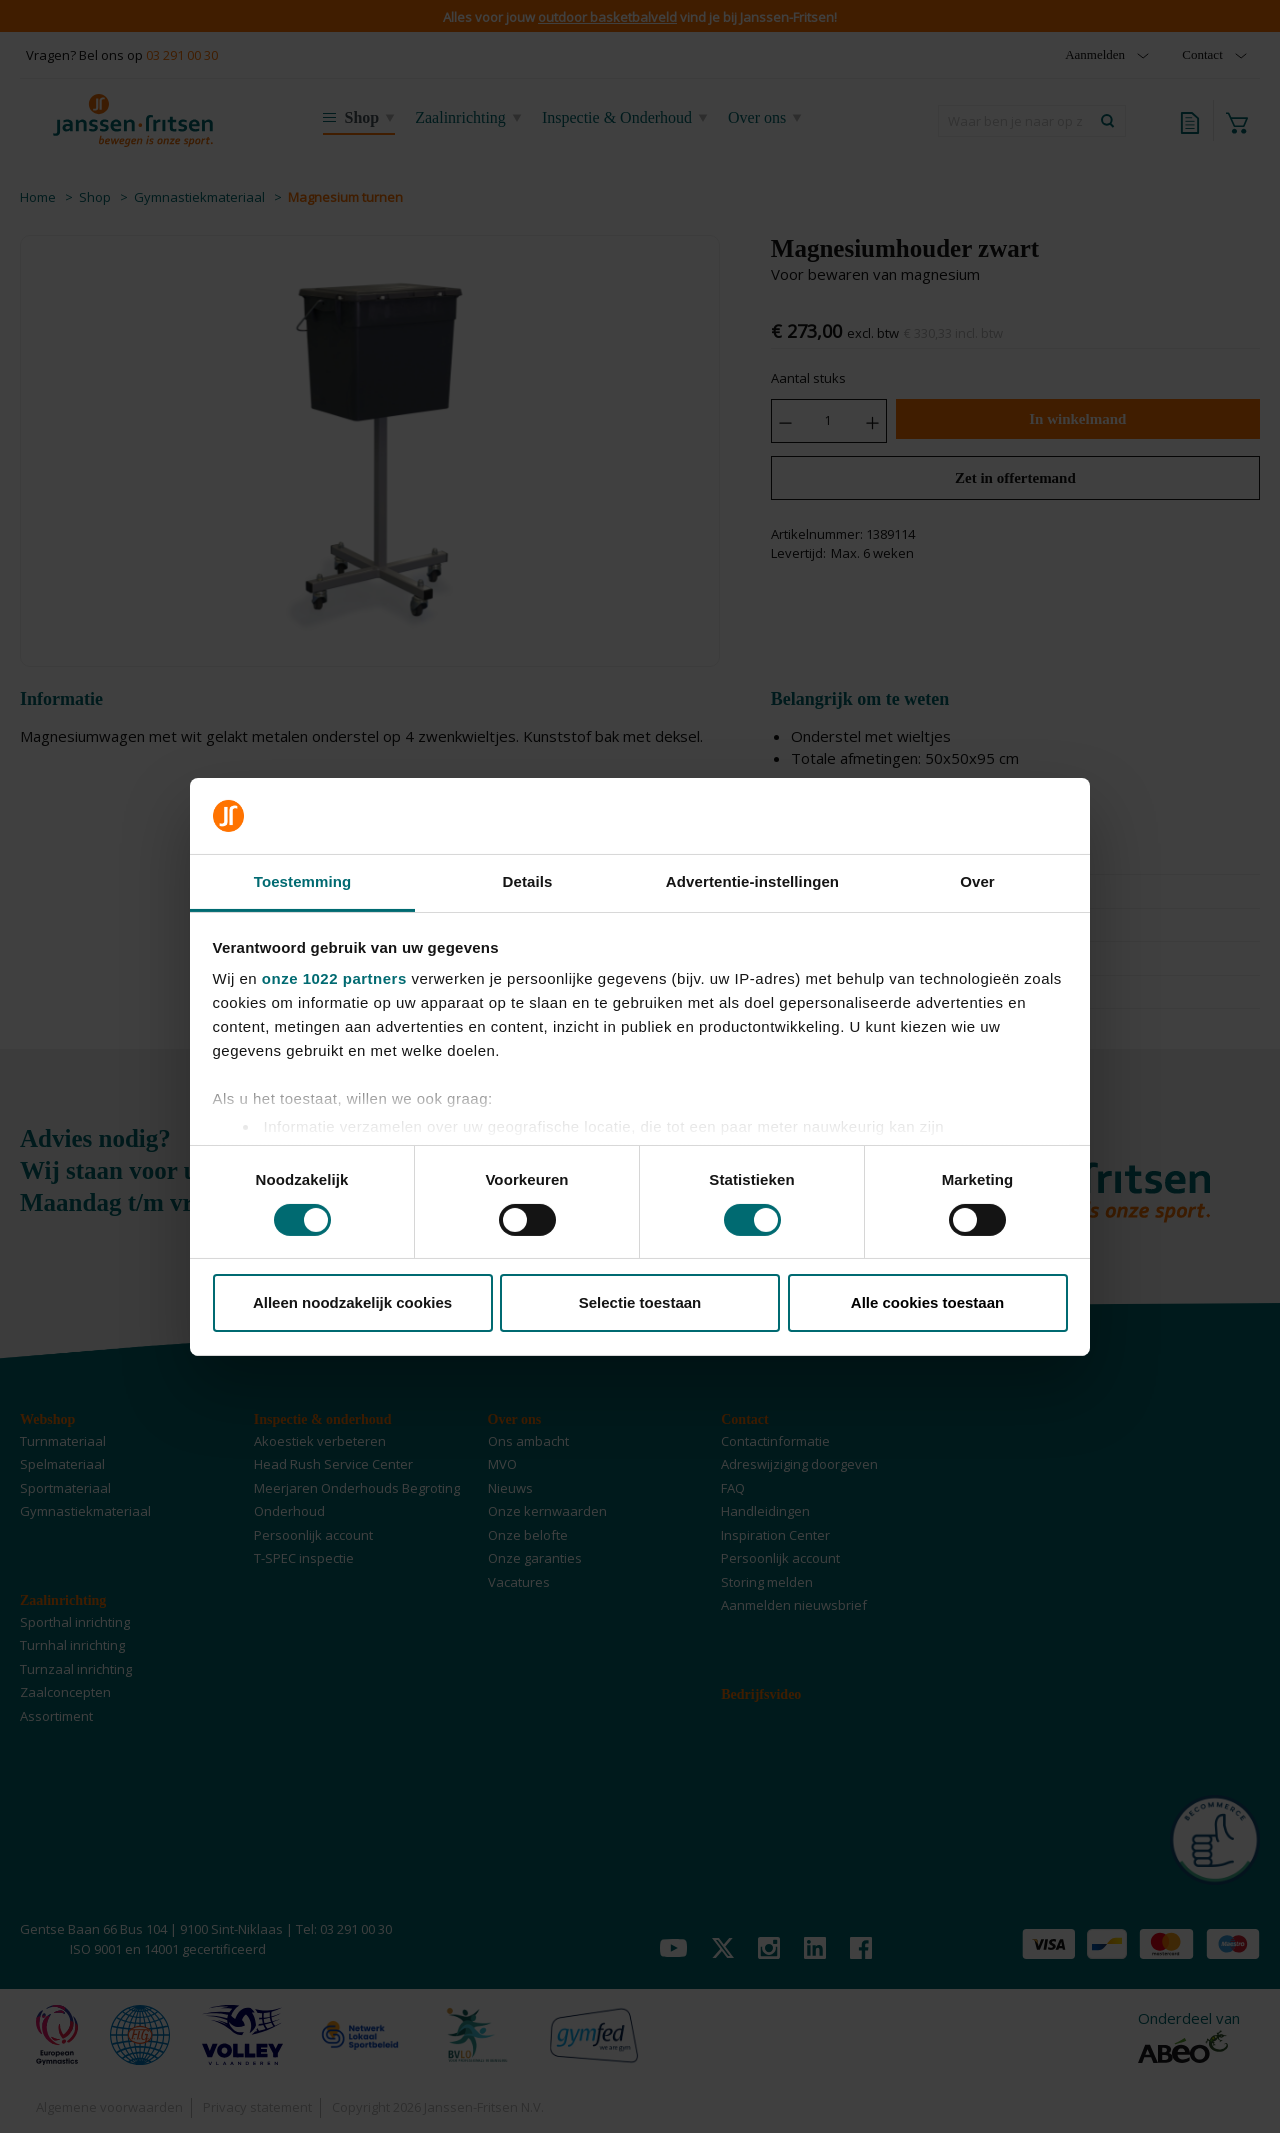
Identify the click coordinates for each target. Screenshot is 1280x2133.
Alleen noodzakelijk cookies (352, 1302)
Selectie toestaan (640, 1302)
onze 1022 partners (334, 978)
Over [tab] (977, 881)
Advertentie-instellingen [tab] (752, 881)
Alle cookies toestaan (927, 1302)
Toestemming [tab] (303, 881)
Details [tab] (528, 881)
